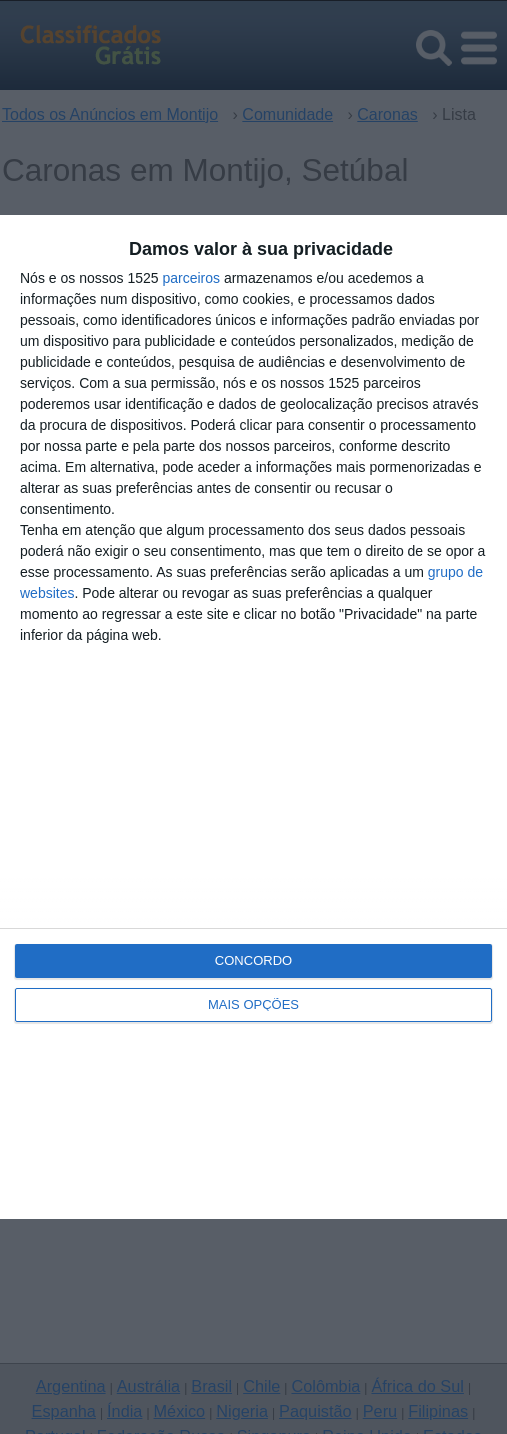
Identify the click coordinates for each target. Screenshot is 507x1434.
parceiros (191, 278)
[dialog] (253, 717)
